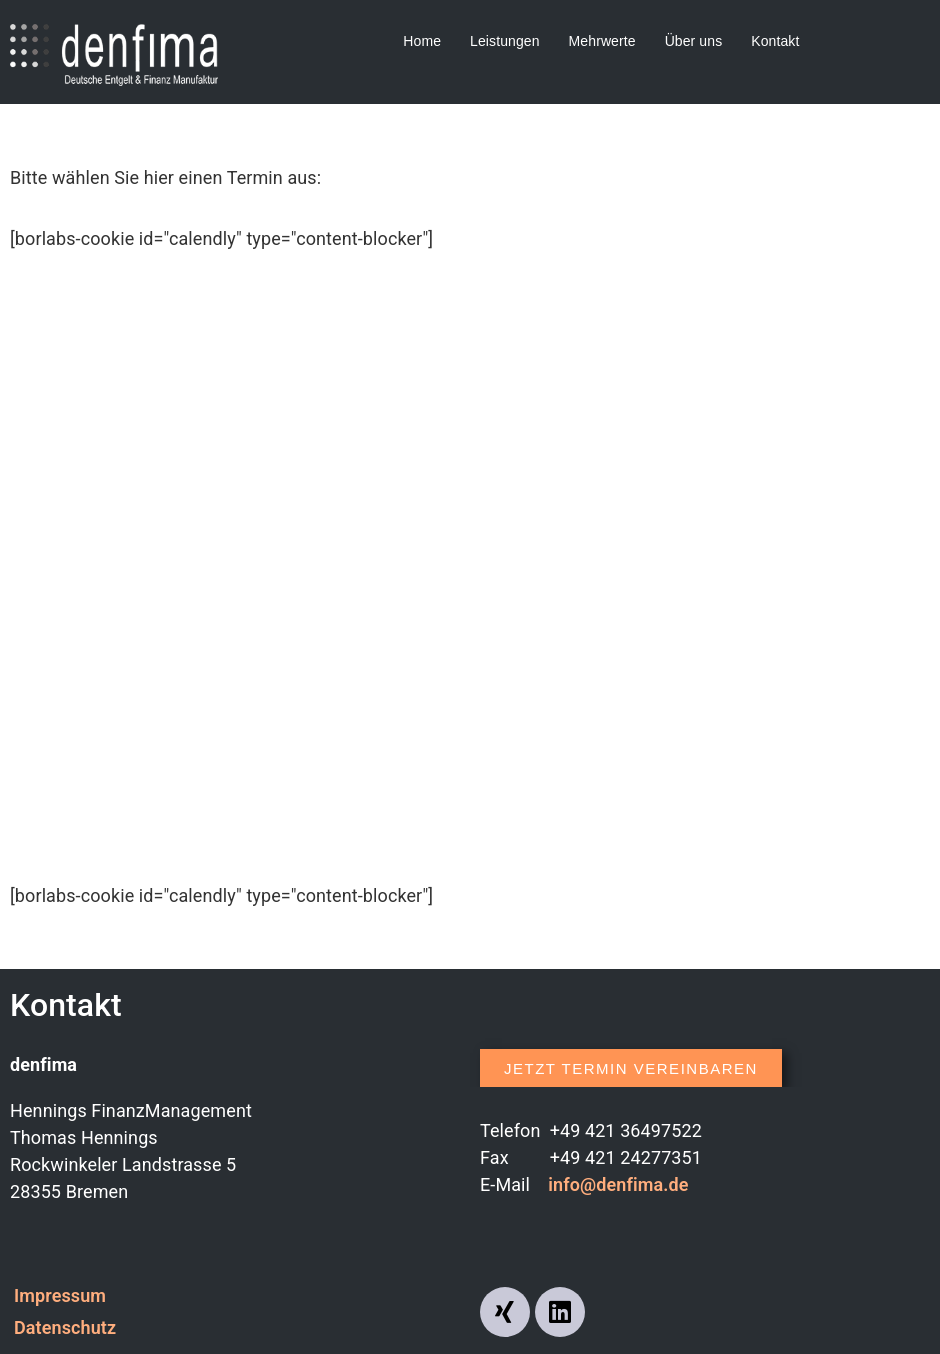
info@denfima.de (618, 1184)
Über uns (694, 41)
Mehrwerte (602, 41)
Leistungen (505, 41)
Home (422, 41)
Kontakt (775, 41)
